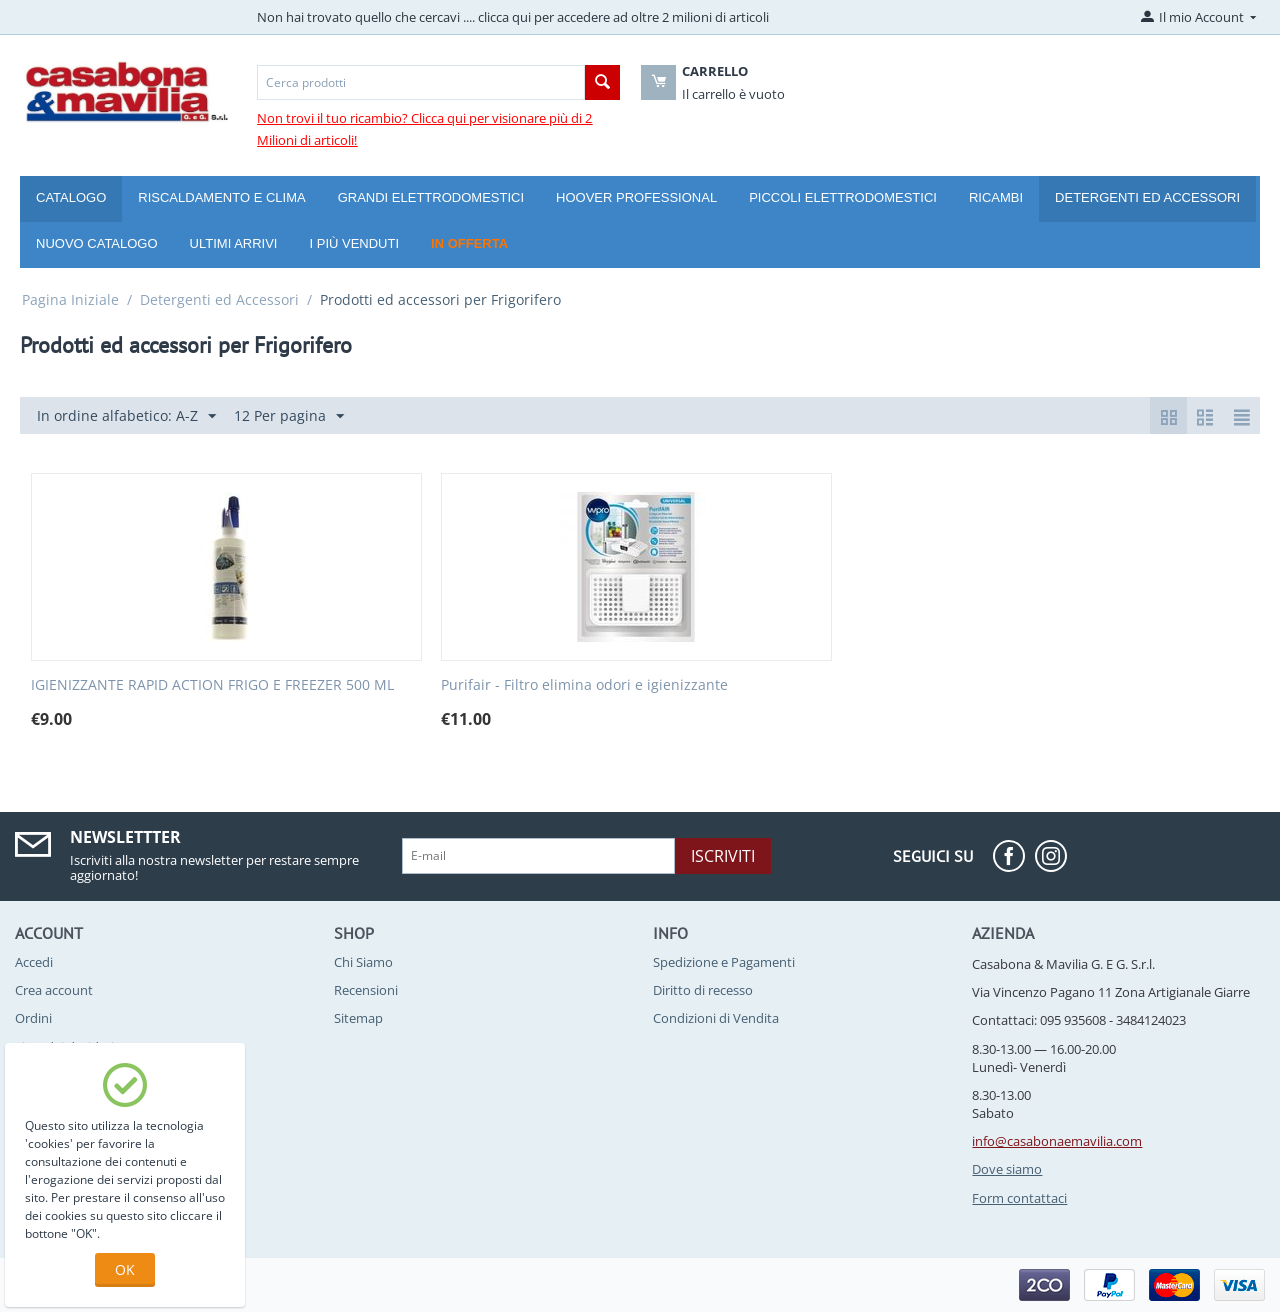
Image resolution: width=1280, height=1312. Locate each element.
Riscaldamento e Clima (221, 197)
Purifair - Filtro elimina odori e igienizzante (584, 685)
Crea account (54, 990)
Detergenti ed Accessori (1147, 197)
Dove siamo (1007, 1169)
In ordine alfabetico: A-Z (126, 416)
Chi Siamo (363, 962)
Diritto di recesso (703, 990)
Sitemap (358, 1018)
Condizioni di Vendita (716, 1018)
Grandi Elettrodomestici (431, 197)
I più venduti (354, 243)
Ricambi (996, 197)
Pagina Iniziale (70, 299)
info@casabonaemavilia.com (1057, 1141)
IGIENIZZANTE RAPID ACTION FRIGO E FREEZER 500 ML (212, 685)
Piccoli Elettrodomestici (843, 197)
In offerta (469, 243)
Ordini (33, 1018)
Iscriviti (723, 856)
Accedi (34, 962)
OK (125, 1269)
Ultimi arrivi (234, 243)
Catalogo (71, 197)
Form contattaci (1019, 1198)
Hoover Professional (636, 197)
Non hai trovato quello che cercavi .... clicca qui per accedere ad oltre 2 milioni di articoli (513, 17)
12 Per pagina (289, 416)
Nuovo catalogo (97, 243)
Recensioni (366, 990)
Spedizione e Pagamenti (724, 962)
